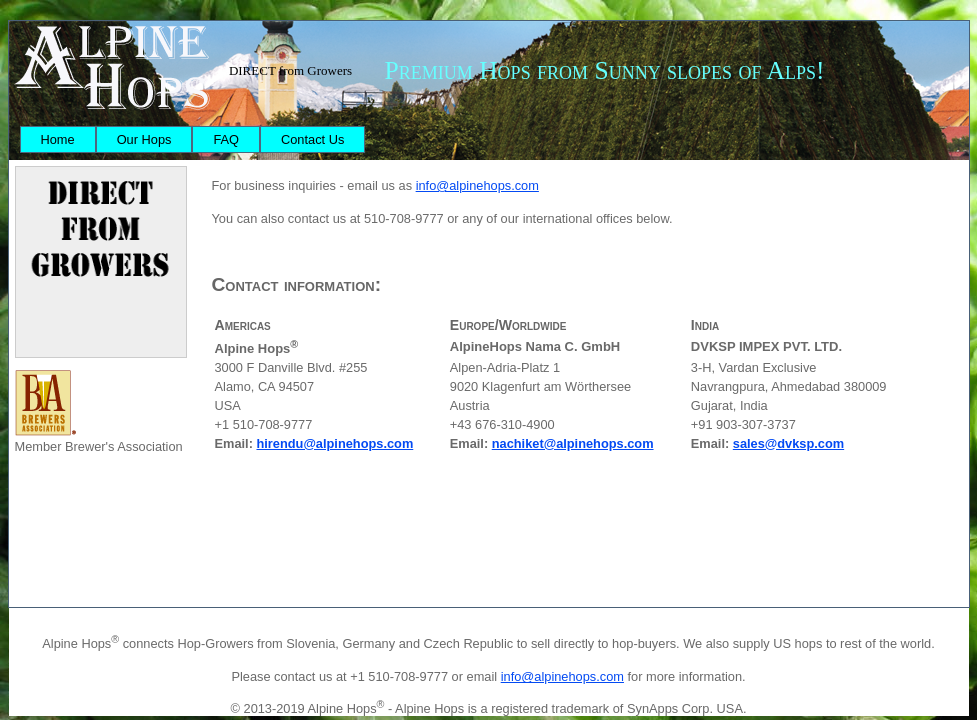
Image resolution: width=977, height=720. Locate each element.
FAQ (226, 139)
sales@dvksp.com (788, 443)
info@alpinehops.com (477, 185)
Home (58, 139)
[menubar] (193, 139)
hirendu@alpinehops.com (334, 443)
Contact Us (312, 139)
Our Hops (144, 139)
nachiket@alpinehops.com (573, 443)
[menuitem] (58, 139)
